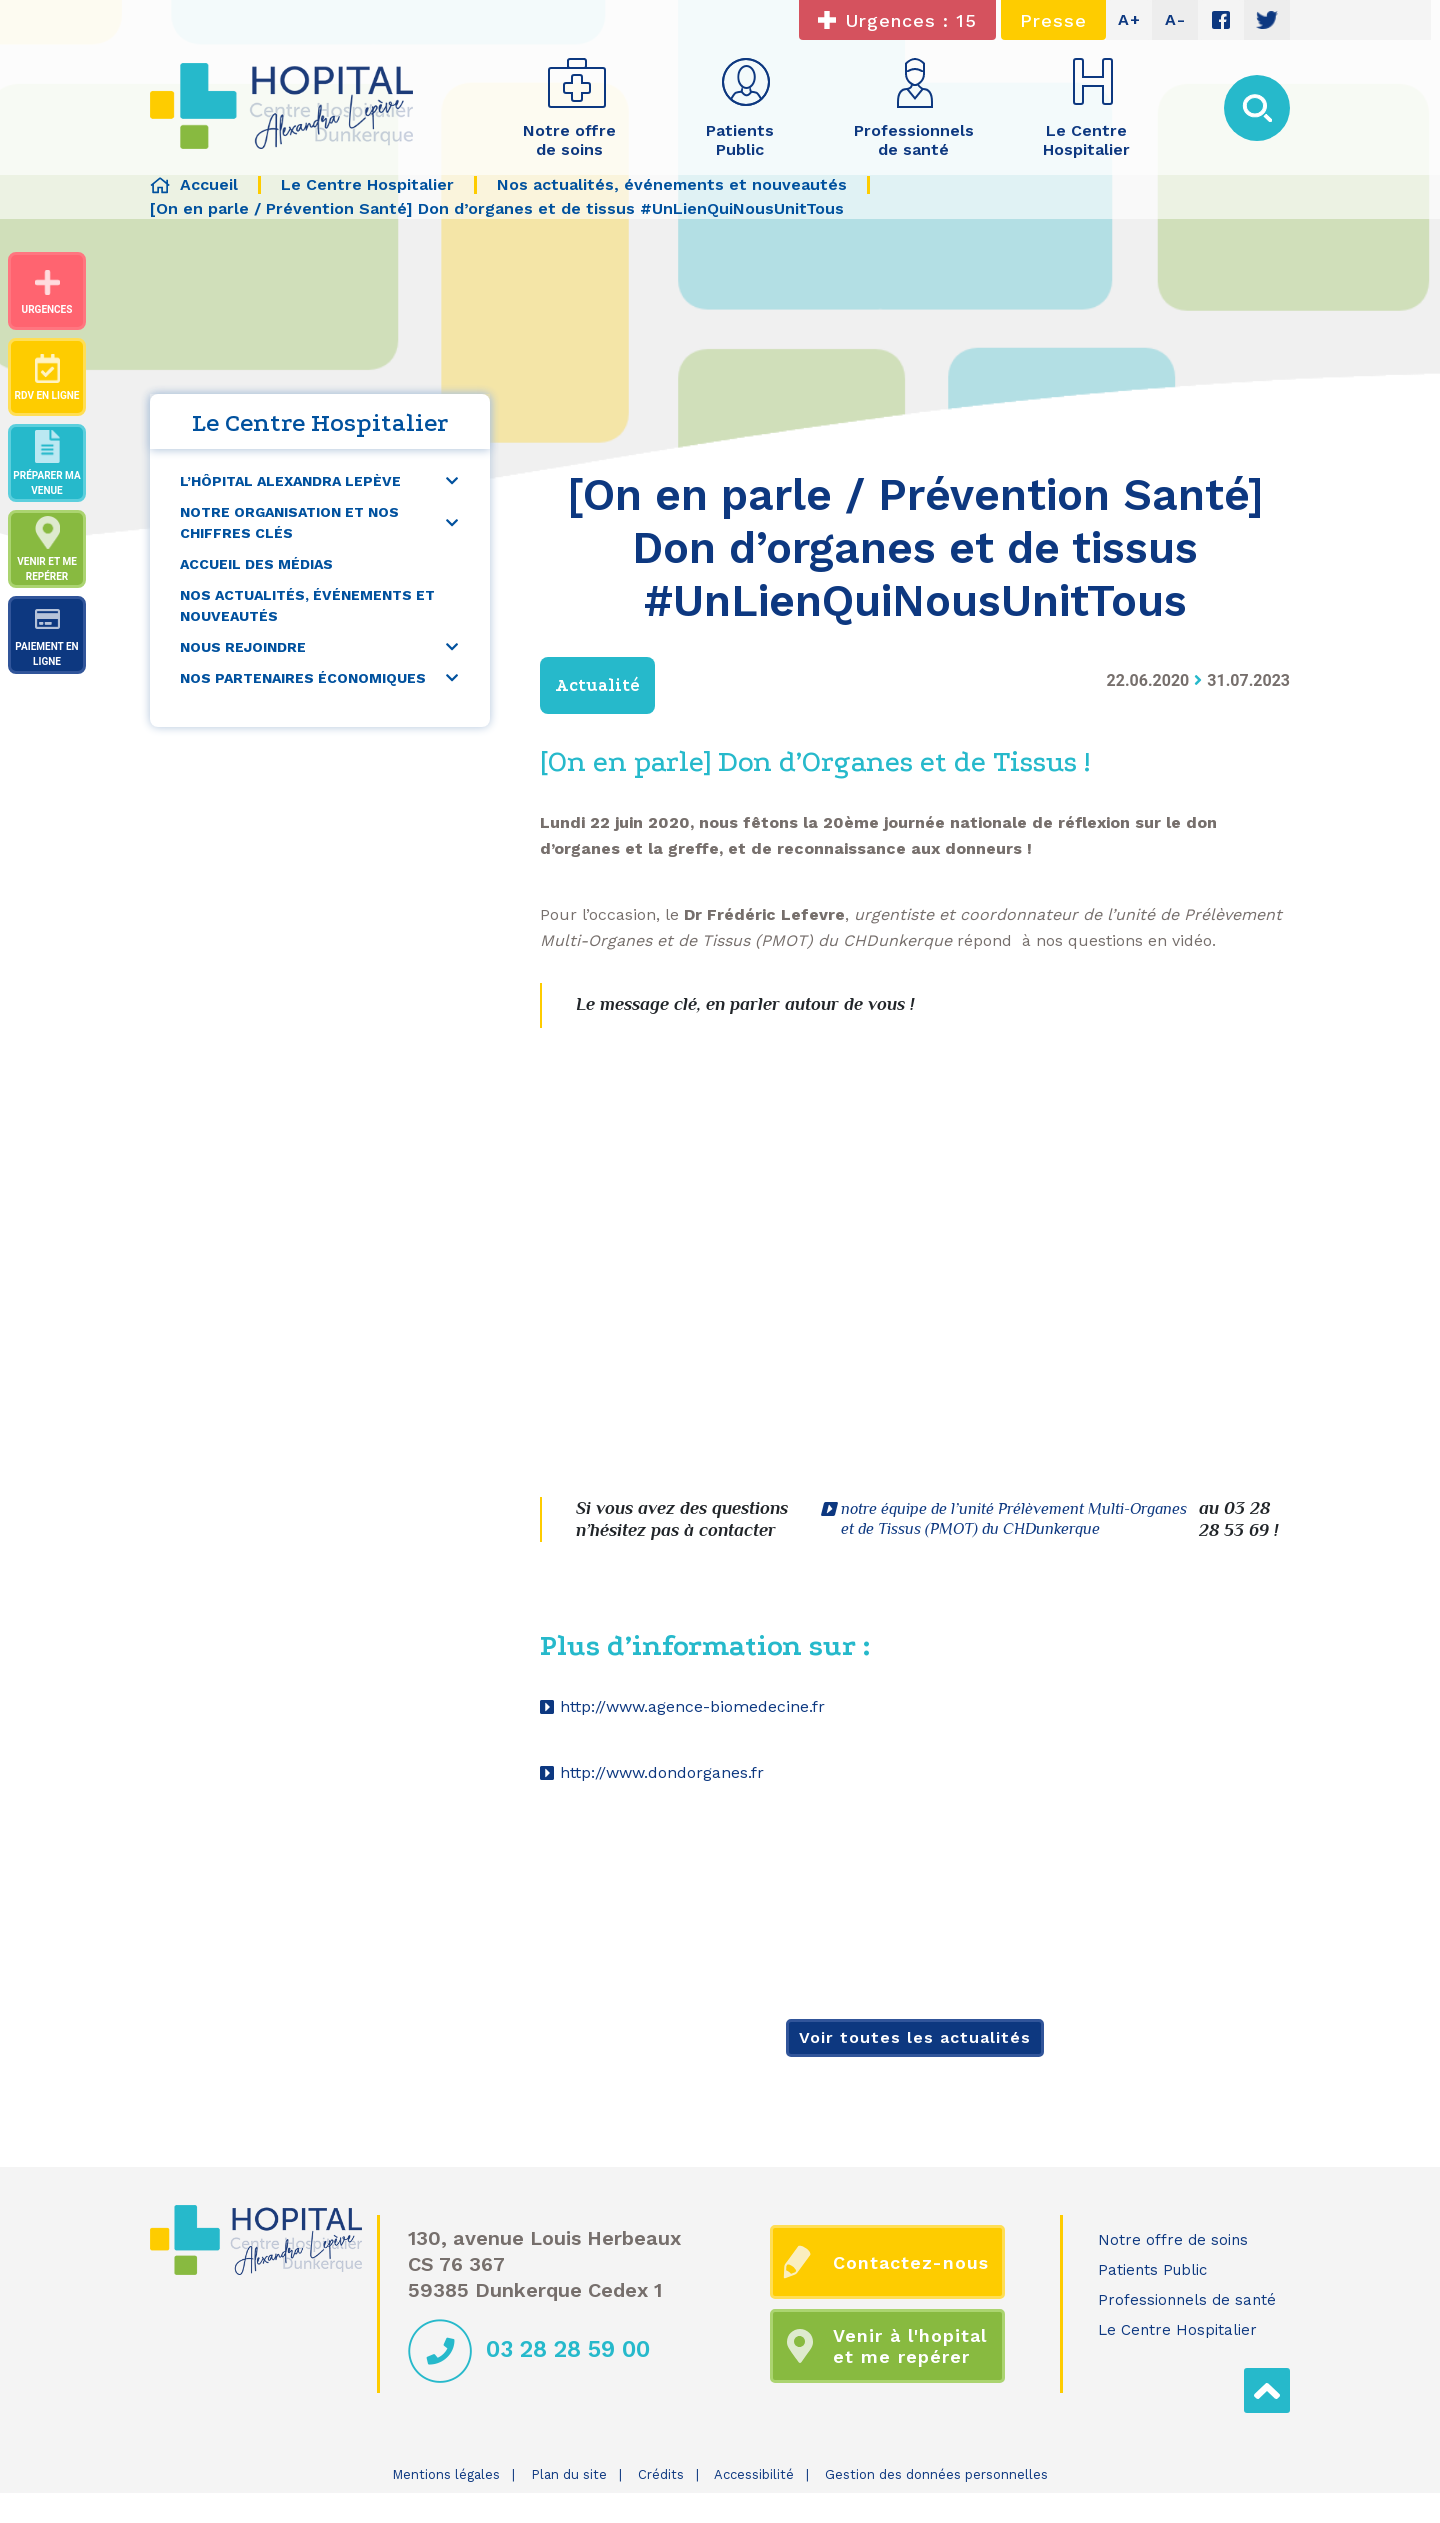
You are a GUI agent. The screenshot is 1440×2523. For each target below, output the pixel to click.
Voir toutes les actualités (915, 2037)
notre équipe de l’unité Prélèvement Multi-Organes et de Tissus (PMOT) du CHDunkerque (1014, 1518)
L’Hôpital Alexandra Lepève (290, 481)
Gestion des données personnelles (936, 2474)
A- (1175, 19)
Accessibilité (754, 2474)
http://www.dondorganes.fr (662, 1772)
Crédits (661, 2474)
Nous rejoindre (243, 647)
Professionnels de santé (1187, 2300)
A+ (1129, 19)
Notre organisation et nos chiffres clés (289, 522)
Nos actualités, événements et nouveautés (307, 605)
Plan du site (569, 2474)
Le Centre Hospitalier (1177, 2330)
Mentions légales (446, 2474)
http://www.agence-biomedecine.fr (692, 1706)
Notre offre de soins (1173, 2240)
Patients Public (1152, 2270)
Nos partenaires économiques (303, 678)
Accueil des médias (256, 564)
